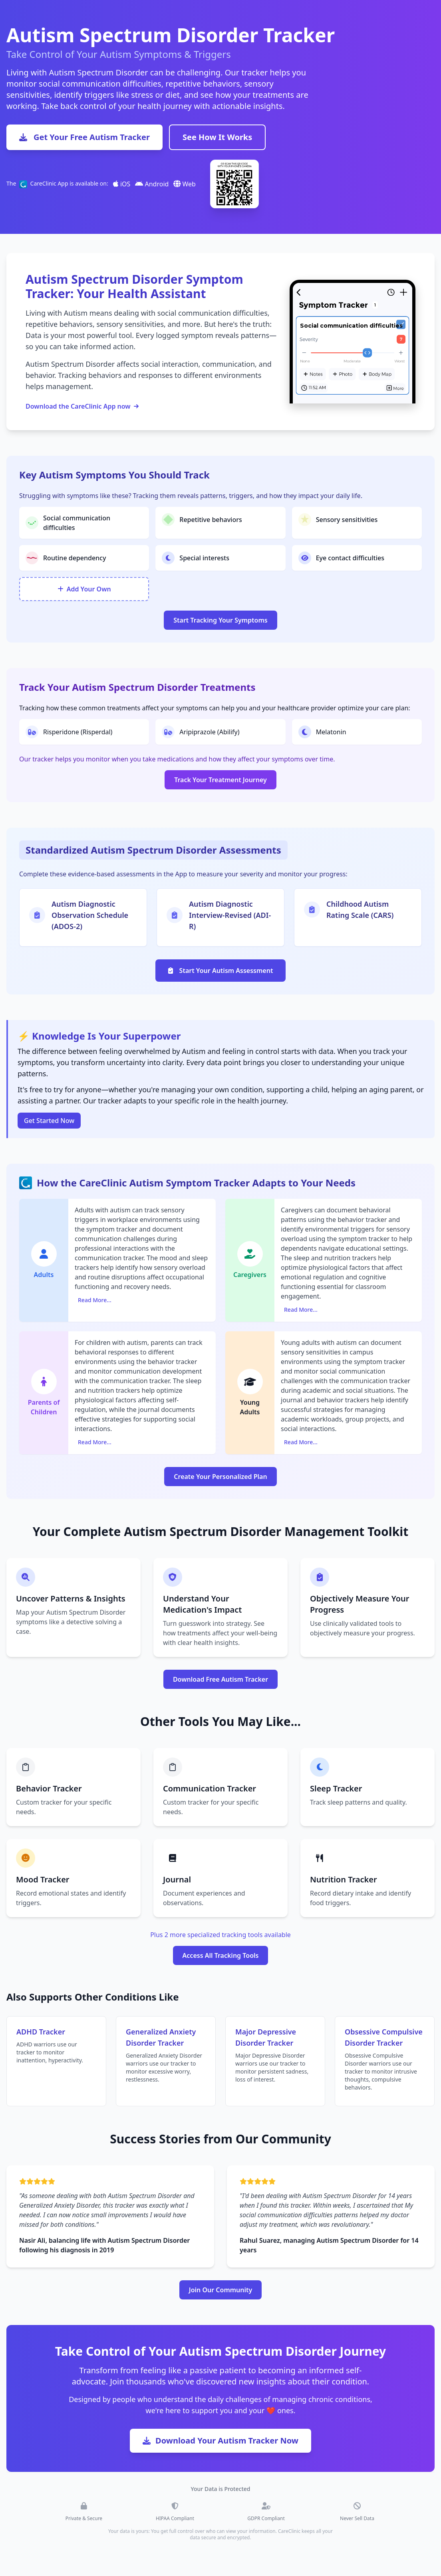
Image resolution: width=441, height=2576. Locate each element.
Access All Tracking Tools (221, 1955)
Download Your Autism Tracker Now (220, 2440)
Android (152, 184)
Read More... (94, 1300)
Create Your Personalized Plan (220, 1476)
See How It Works (217, 137)
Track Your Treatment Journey (220, 779)
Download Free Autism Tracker (220, 1679)
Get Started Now (49, 1120)
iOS (122, 184)
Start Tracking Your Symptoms (220, 620)
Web (184, 184)
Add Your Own (84, 589)
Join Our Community (220, 2289)
